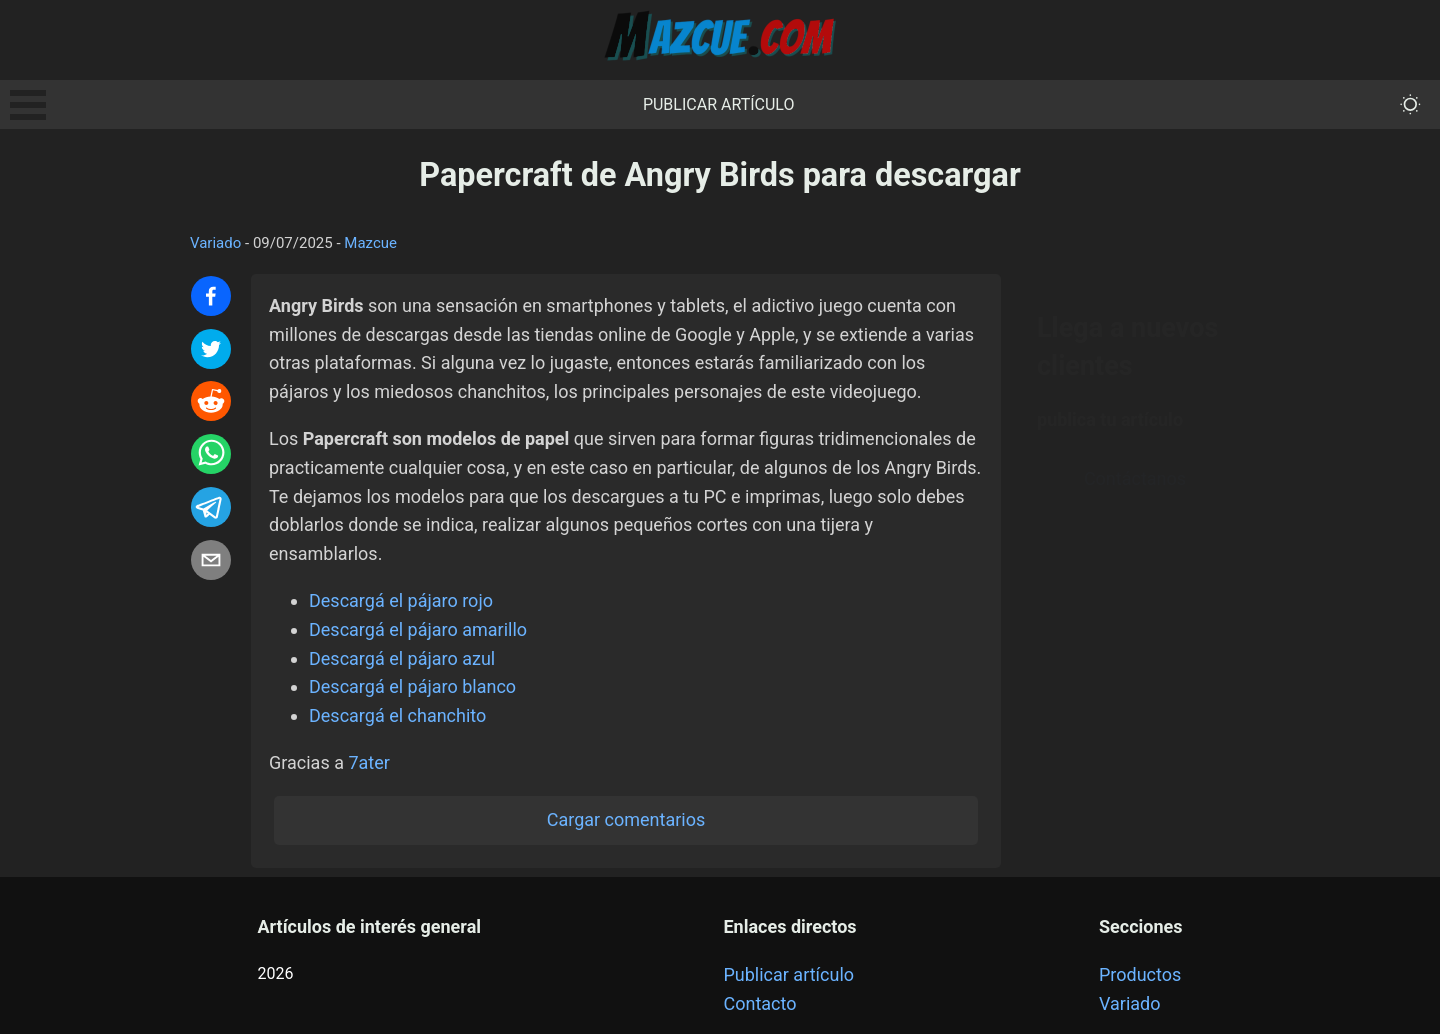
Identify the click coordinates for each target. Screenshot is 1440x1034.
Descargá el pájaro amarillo (418, 629)
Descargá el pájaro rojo (401, 600)
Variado (215, 243)
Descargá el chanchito (397, 715)
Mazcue (370, 243)
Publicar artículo (719, 104)
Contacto (759, 1003)
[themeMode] (1410, 104)
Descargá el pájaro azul (402, 658)
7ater (368, 762)
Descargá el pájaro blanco (412, 686)
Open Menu (28, 105)
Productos (1140, 974)
